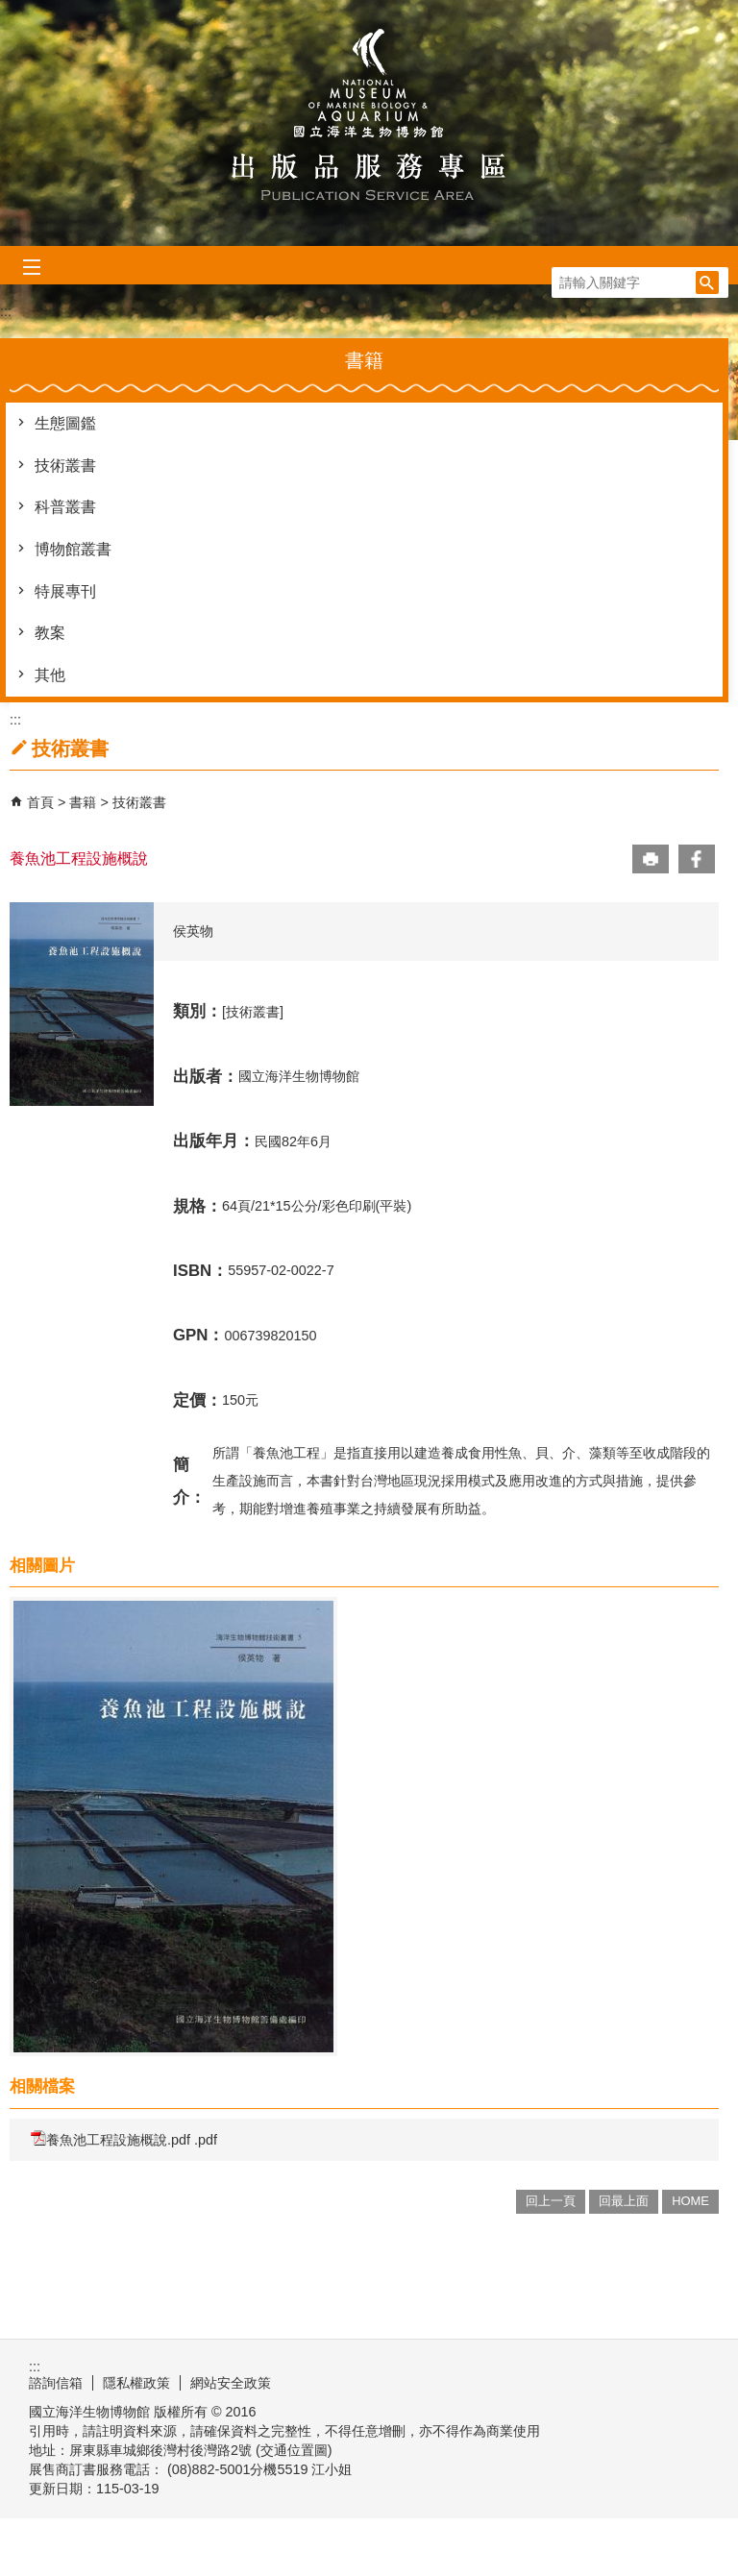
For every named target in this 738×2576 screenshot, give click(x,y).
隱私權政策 (136, 2383)
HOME (690, 2201)
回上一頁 (551, 2201)
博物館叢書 (73, 549)
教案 (50, 633)
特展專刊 (65, 591)
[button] (707, 282)
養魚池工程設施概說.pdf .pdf (124, 2138)
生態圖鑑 (65, 423)
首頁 (40, 802)
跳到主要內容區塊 (10, 10)
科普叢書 (65, 507)
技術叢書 (65, 465)
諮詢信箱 (56, 2383)
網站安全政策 (230, 2383)
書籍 (84, 802)
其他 (50, 675)
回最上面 (624, 2201)
